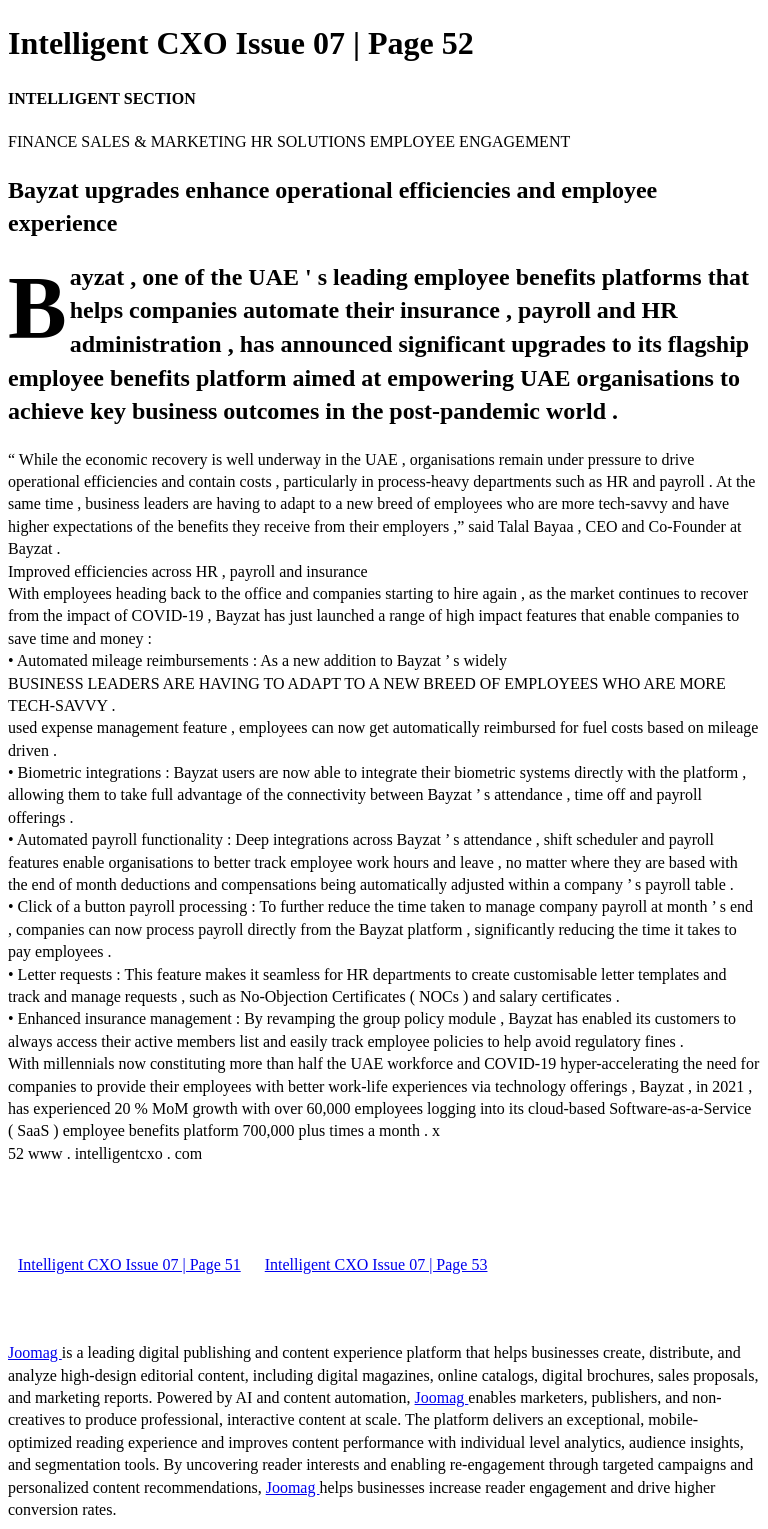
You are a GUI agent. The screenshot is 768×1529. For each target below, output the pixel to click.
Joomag (35, 1352)
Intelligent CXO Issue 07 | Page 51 (129, 1264)
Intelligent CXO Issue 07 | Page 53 (376, 1264)
